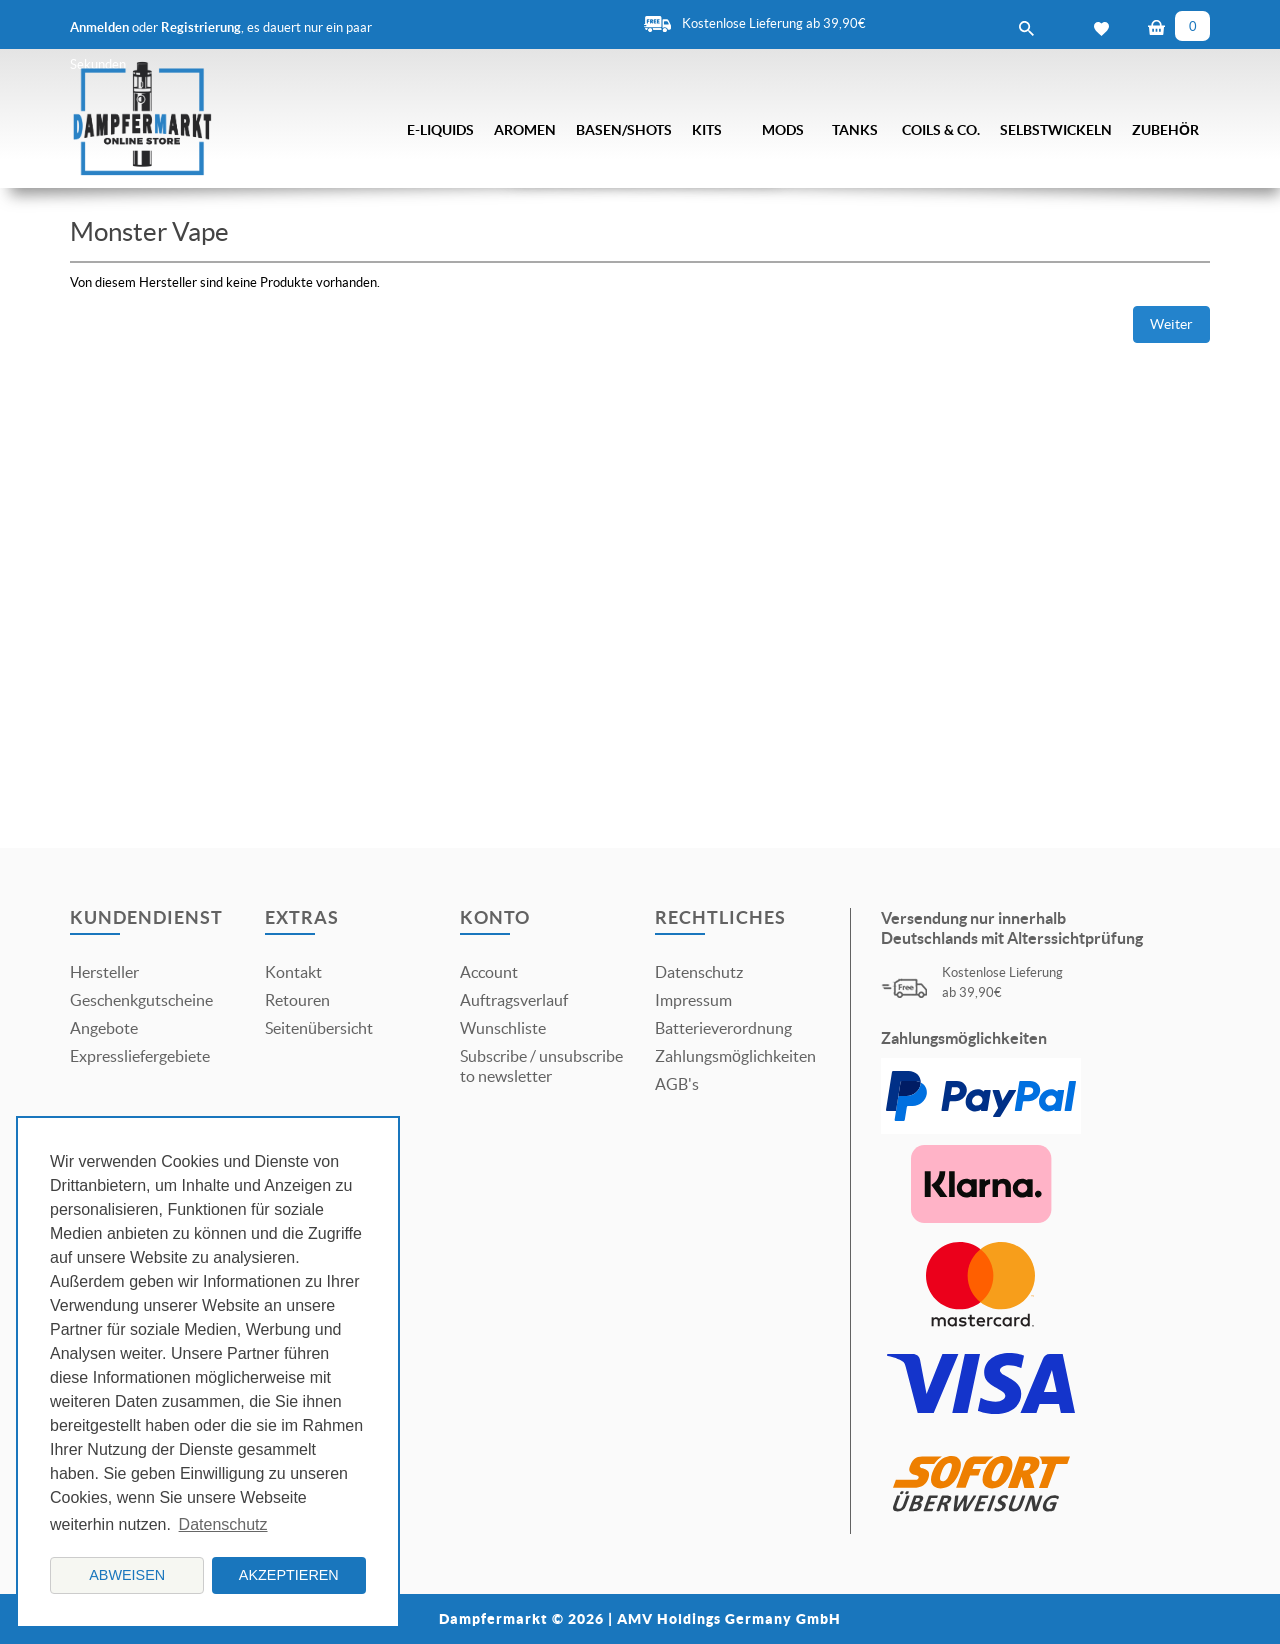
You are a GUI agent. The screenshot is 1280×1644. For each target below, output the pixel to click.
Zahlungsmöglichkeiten (735, 1056)
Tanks (855, 130)
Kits (707, 130)
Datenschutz (699, 972)
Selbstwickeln (1056, 130)
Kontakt (293, 972)
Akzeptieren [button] (289, 1575)
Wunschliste (503, 1028)
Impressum (693, 1000)
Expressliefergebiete (140, 1056)
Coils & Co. (941, 130)
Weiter (1171, 324)
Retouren (297, 1000)
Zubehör (1165, 130)
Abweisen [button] (127, 1575)
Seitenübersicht (319, 1028)
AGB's (677, 1084)
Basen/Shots (624, 130)
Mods (783, 130)
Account (489, 972)
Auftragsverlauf (514, 1000)
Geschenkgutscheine (141, 1000)
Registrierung (201, 27)
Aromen (525, 130)
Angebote (104, 1028)
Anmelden (99, 27)
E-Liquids (440, 130)
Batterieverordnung (723, 1028)
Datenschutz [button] (223, 1524)
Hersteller (104, 972)
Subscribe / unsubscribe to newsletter (541, 1066)
